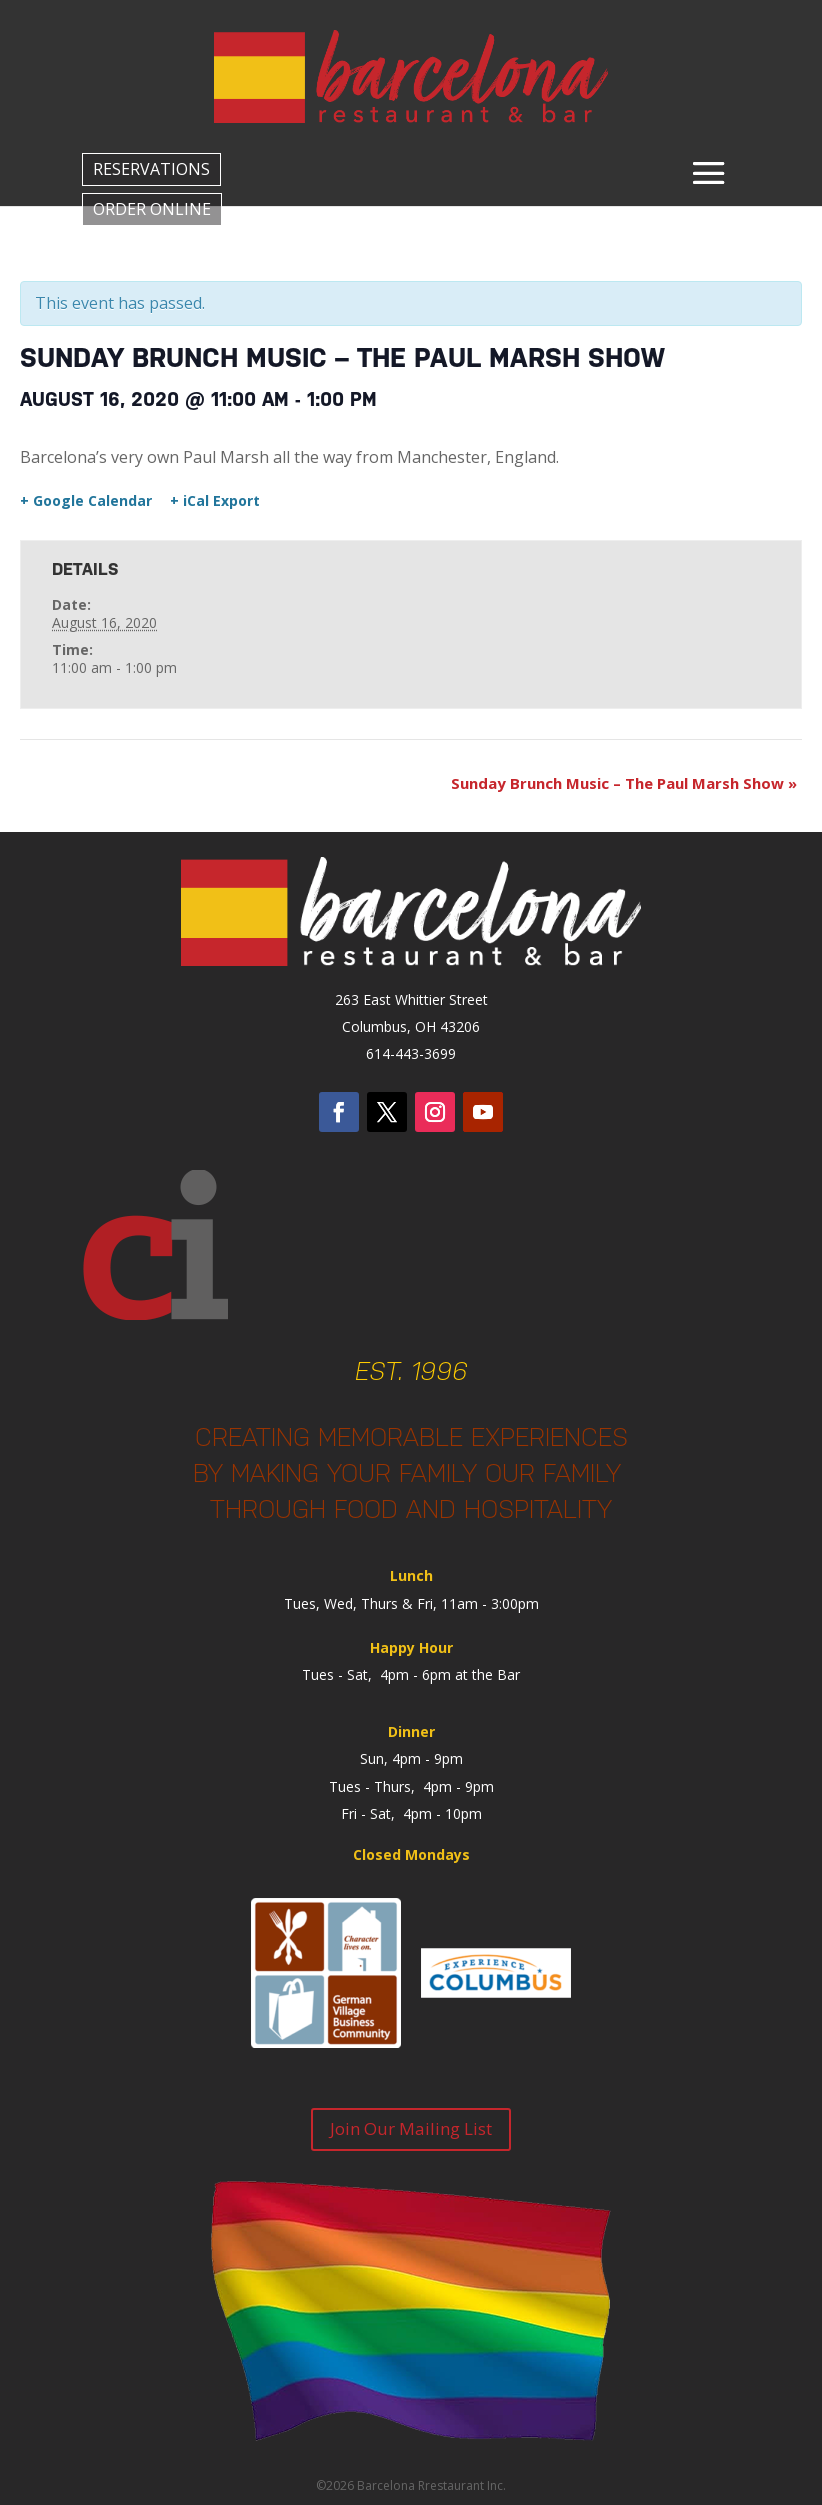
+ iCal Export (215, 501)
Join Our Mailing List (411, 2128)
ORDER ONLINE (152, 209)
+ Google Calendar (86, 501)
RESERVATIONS (151, 169)
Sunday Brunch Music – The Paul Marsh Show (624, 783)
